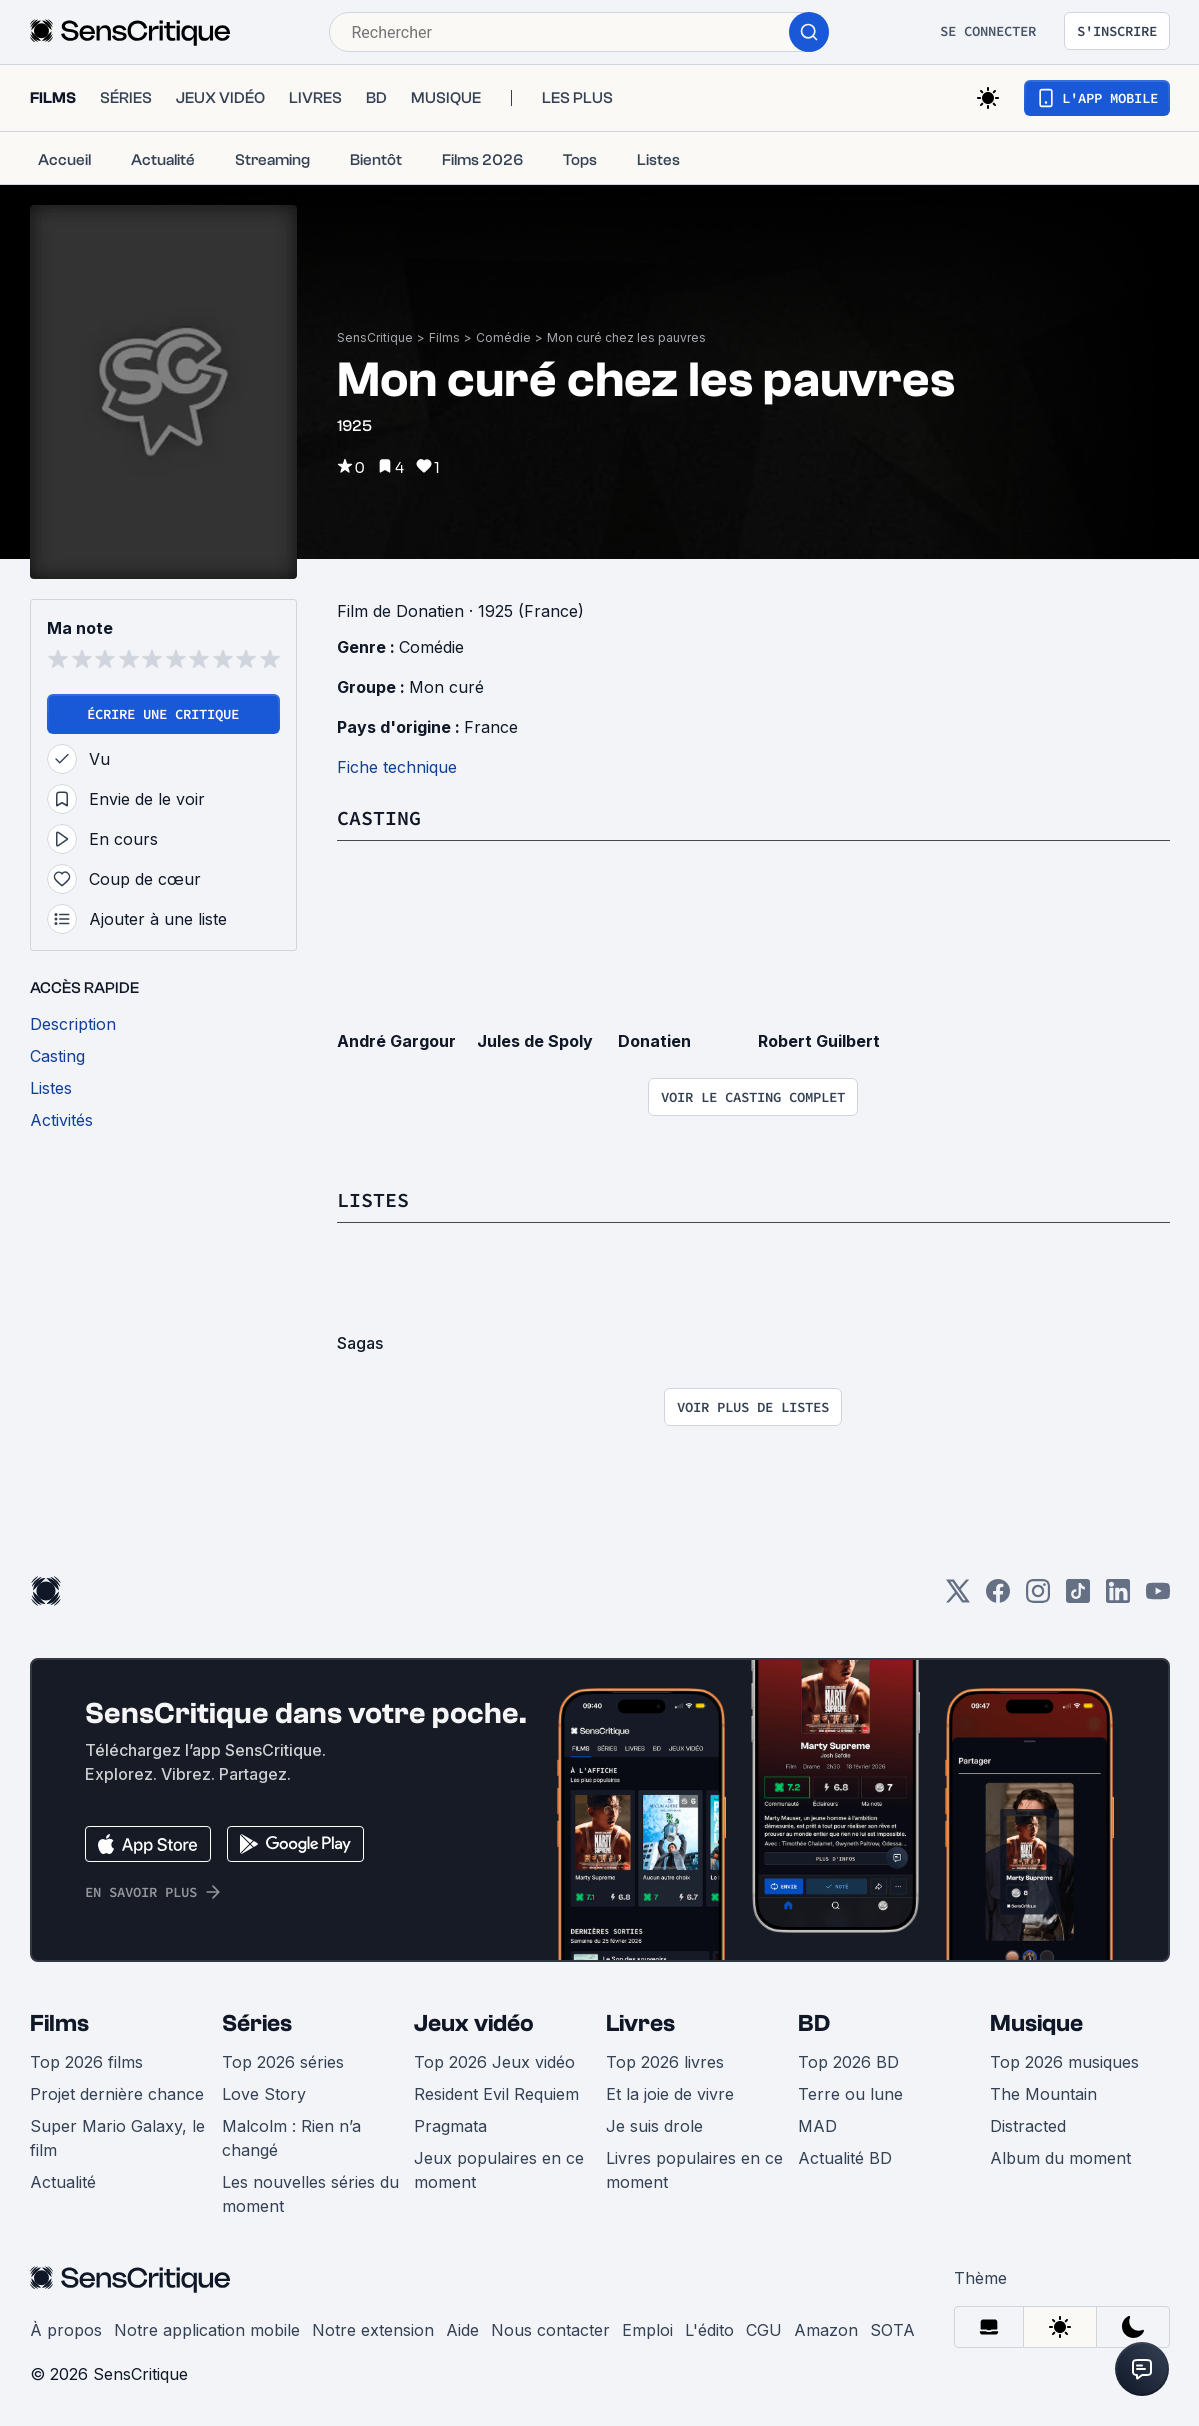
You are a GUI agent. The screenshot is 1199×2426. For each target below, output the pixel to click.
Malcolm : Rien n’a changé (291, 2138)
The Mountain (1043, 2094)
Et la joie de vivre (670, 2094)
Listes (373, 1199)
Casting (379, 817)
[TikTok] (1078, 1597)
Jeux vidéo (474, 2023)
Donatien (654, 1041)
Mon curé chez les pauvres (626, 337)
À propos (66, 2330)
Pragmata (450, 2126)
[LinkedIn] (1118, 1597)
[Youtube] (1158, 1597)
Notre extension (373, 2330)
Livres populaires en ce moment (694, 2170)
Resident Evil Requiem (496, 2094)
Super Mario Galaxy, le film (117, 2138)
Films (444, 337)
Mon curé (446, 687)
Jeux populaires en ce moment (499, 2170)
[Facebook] (998, 1597)
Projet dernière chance (117, 2094)
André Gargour (396, 1041)
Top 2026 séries (283, 2062)
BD (814, 2023)
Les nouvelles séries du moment (310, 2194)
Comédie (503, 337)
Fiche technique (397, 767)
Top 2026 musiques (1064, 2062)
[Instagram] (1038, 1597)
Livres (640, 2023)
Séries (257, 2023)
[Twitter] (958, 1597)
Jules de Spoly (535, 1041)
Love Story (264, 2094)
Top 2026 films (86, 2062)
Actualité (63, 2182)
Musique (1036, 2023)
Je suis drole (654, 2126)
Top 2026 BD (848, 2062)
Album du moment (1060, 2158)
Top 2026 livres (665, 2062)
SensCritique (375, 337)
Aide (462, 2330)
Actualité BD (845, 2158)
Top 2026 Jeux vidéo (494, 2062)
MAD (817, 2126)
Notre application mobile (207, 2330)
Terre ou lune (850, 2094)
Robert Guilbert (819, 1041)
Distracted (1028, 2126)
